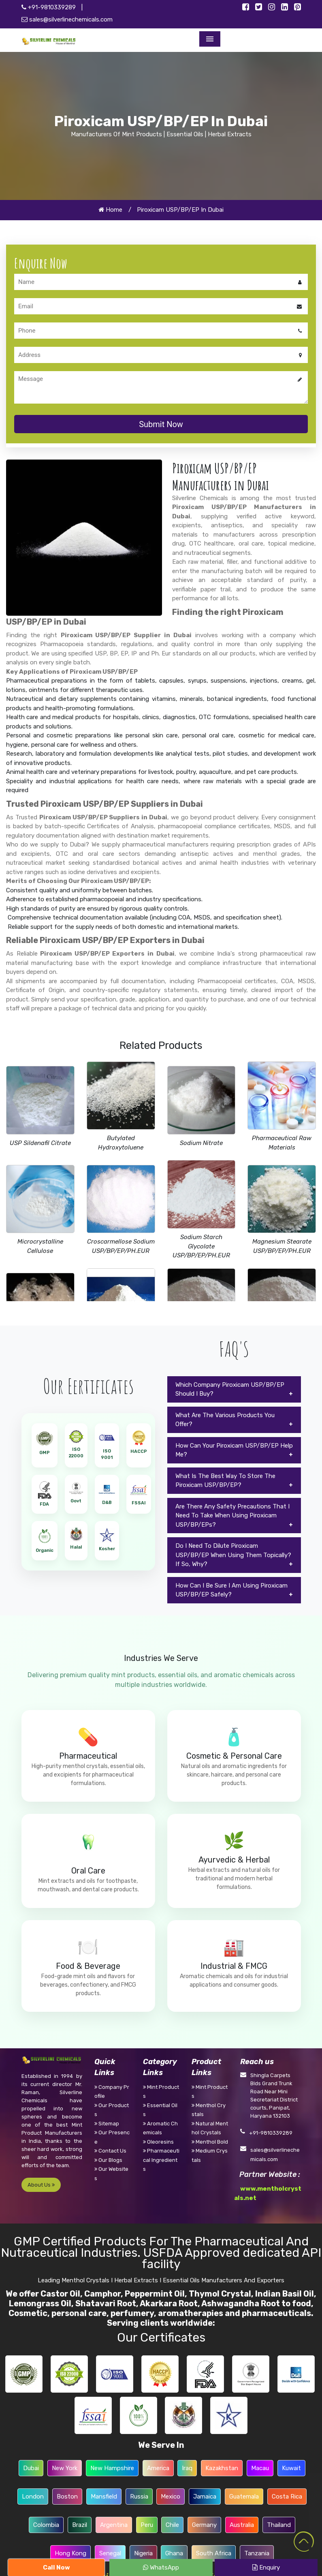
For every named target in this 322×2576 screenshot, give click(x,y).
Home (110, 209)
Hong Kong (70, 2553)
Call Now (56, 2567)
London (33, 2496)
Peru (147, 2525)
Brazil (79, 2525)
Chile (172, 2525)
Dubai (31, 2468)
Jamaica (204, 2496)
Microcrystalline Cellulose (40, 1246)
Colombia (46, 2525)
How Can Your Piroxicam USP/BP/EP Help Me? (234, 1450)
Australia (242, 2525)
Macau (260, 2468)
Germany (204, 2525)
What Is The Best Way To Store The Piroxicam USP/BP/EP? (225, 1480)
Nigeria (143, 2553)
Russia (139, 2496)
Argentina (114, 2525)
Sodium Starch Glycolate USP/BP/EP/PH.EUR (201, 1246)
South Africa (213, 2553)
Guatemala (244, 2496)
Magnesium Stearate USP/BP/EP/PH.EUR (281, 1246)
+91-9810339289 (48, 7)
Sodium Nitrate (201, 1143)
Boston (67, 2496)
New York (64, 2468)
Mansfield (104, 2496)
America (158, 2468)
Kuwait (291, 2468)
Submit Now (161, 424)
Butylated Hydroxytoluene (120, 1142)
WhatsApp (161, 2567)
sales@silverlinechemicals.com (67, 19)
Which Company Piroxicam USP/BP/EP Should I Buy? (229, 1389)
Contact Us (110, 2151)
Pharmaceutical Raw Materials (281, 1142)
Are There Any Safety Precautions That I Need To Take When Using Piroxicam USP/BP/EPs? (232, 1515)
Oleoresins (158, 2142)
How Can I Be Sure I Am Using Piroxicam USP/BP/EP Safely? (231, 1590)
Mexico (170, 2496)
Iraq (187, 2468)
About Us (41, 2185)
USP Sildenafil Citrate (40, 1143)
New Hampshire (112, 2468)
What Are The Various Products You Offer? (225, 1420)
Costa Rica (287, 2496)
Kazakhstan (221, 2468)
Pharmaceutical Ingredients (161, 2160)
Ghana (174, 2553)
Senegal (110, 2553)
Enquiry (266, 2567)
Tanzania (256, 2553)
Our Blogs (108, 2160)
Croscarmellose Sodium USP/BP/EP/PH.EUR (121, 1246)
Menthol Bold (210, 2142)
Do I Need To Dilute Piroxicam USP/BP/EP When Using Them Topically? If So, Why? (233, 1555)
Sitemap (106, 2124)
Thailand (279, 2525)
